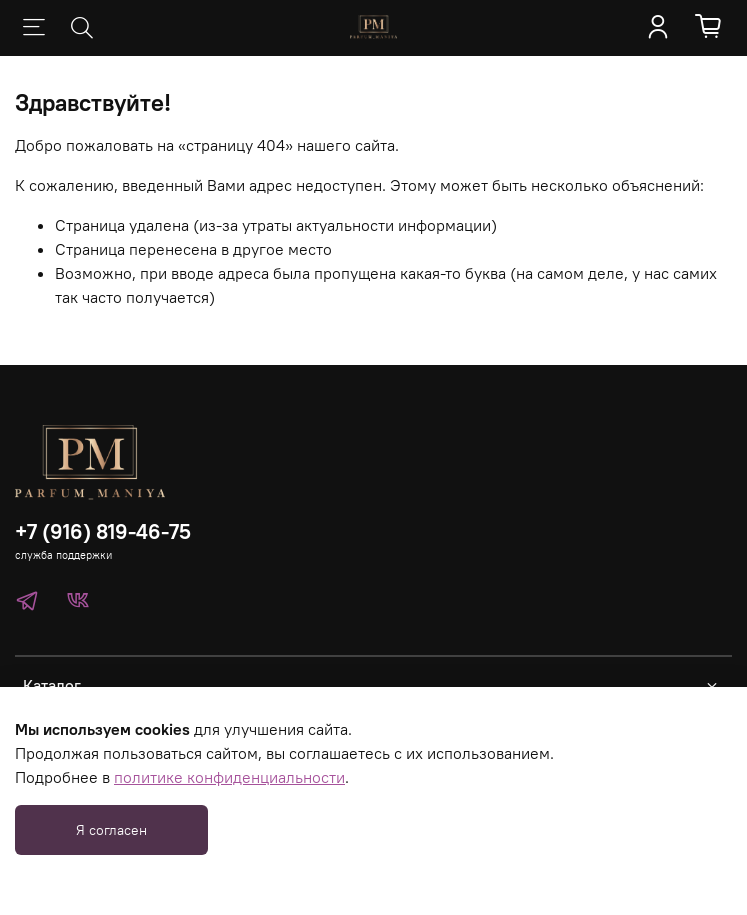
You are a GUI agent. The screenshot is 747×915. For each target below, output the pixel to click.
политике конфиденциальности (229, 777)
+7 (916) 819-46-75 (103, 531)
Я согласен (111, 830)
